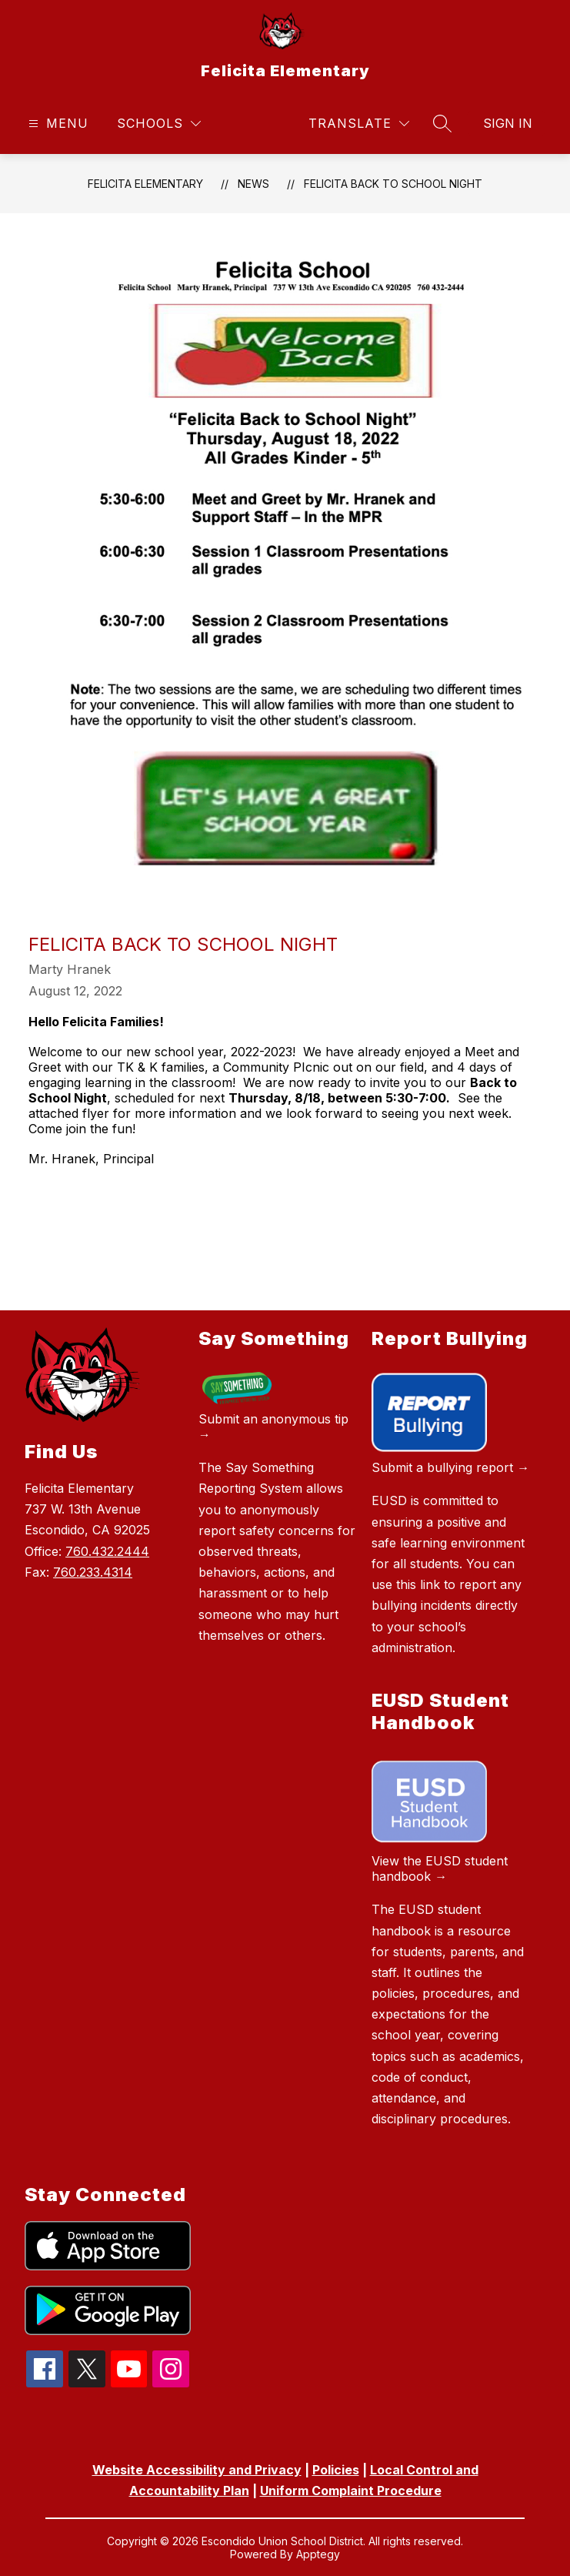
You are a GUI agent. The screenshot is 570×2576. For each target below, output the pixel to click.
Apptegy (318, 2554)
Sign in (507, 123)
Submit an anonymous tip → (273, 1426)
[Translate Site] (359, 123)
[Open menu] (56, 123)
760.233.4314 (92, 1572)
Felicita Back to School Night (393, 183)
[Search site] (442, 123)
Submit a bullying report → (450, 1467)
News (253, 183)
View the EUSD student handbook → (440, 1868)
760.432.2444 (107, 1551)
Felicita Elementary (145, 183)
